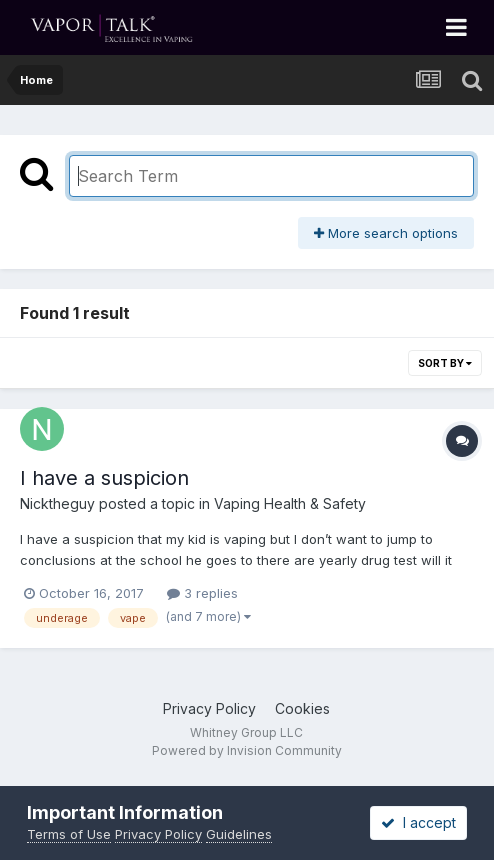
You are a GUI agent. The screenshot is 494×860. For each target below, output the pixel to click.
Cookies (302, 708)
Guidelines (239, 834)
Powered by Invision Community (247, 750)
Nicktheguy (57, 503)
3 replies (202, 593)
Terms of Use (69, 834)
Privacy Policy (209, 708)
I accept (418, 822)
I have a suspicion (104, 478)
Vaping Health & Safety (290, 503)
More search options (386, 233)
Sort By (445, 363)
